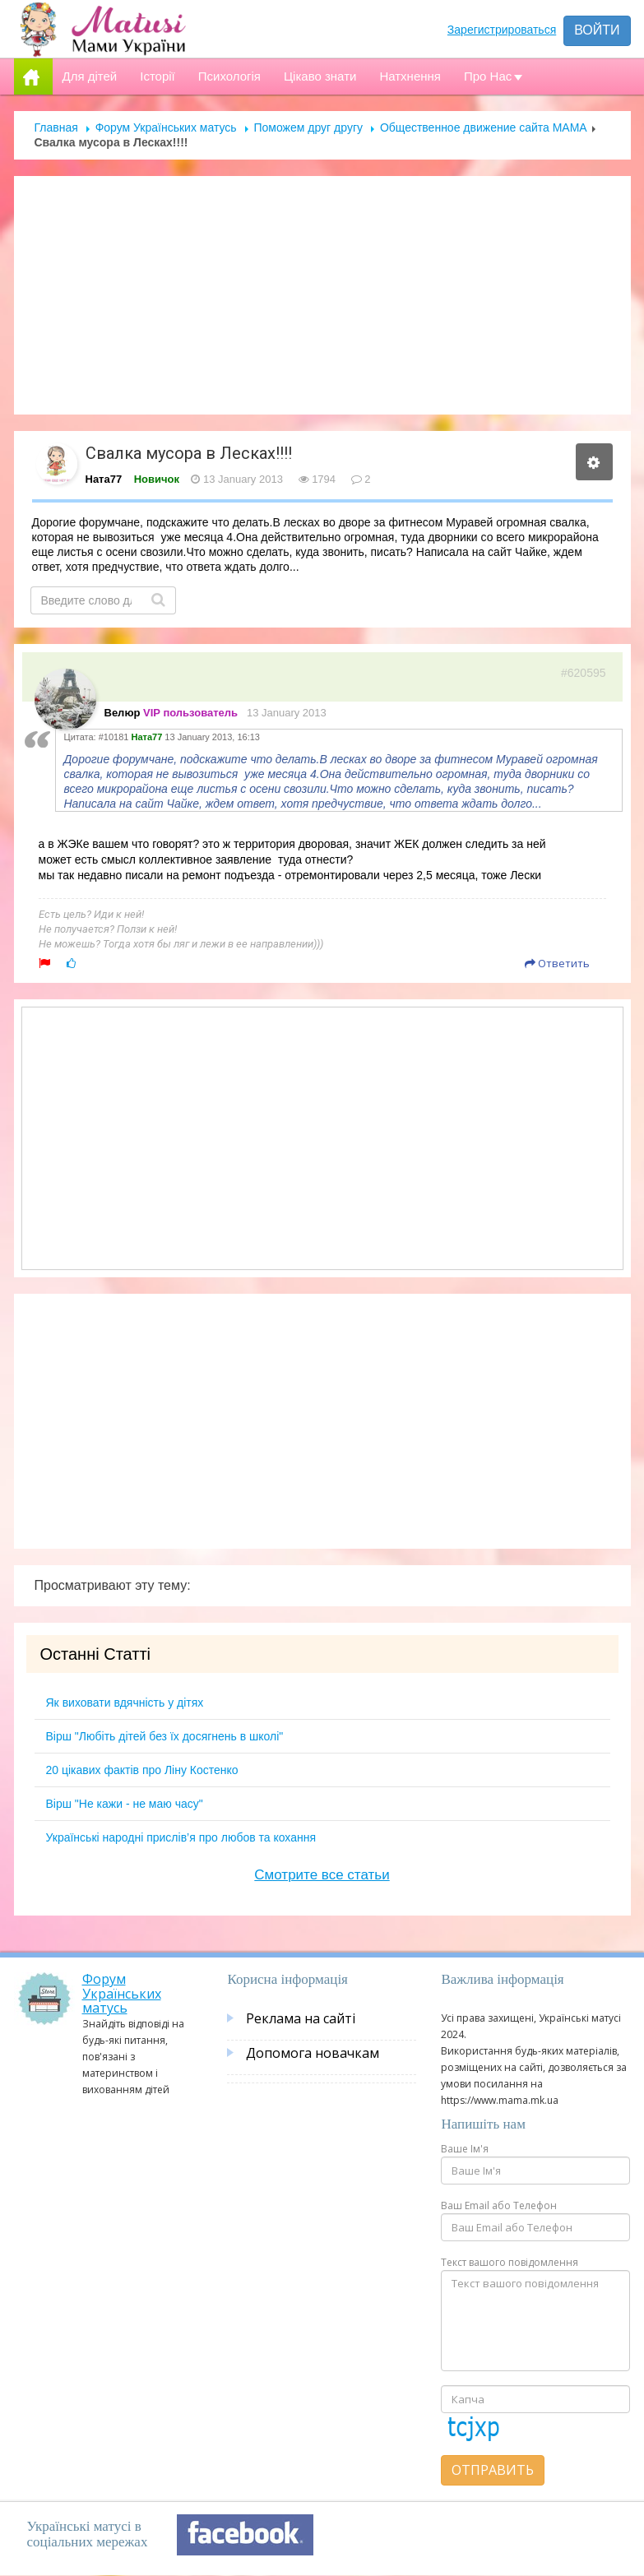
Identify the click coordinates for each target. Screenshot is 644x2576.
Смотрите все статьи (321, 1875)
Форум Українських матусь (166, 127)
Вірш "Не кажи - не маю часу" (124, 1803)
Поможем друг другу (308, 127)
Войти (596, 30)
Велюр (122, 713)
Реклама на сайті (300, 2018)
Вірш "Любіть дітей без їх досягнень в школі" (165, 1736)
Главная (56, 127)
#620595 (583, 672)
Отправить (493, 2470)
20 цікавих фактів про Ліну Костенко (142, 1770)
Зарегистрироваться (501, 29)
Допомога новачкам (312, 2053)
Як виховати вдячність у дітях (125, 1702)
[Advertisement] (322, 295)
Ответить (557, 963)
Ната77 (104, 479)
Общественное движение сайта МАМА (483, 127)
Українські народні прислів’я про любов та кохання (181, 1837)
